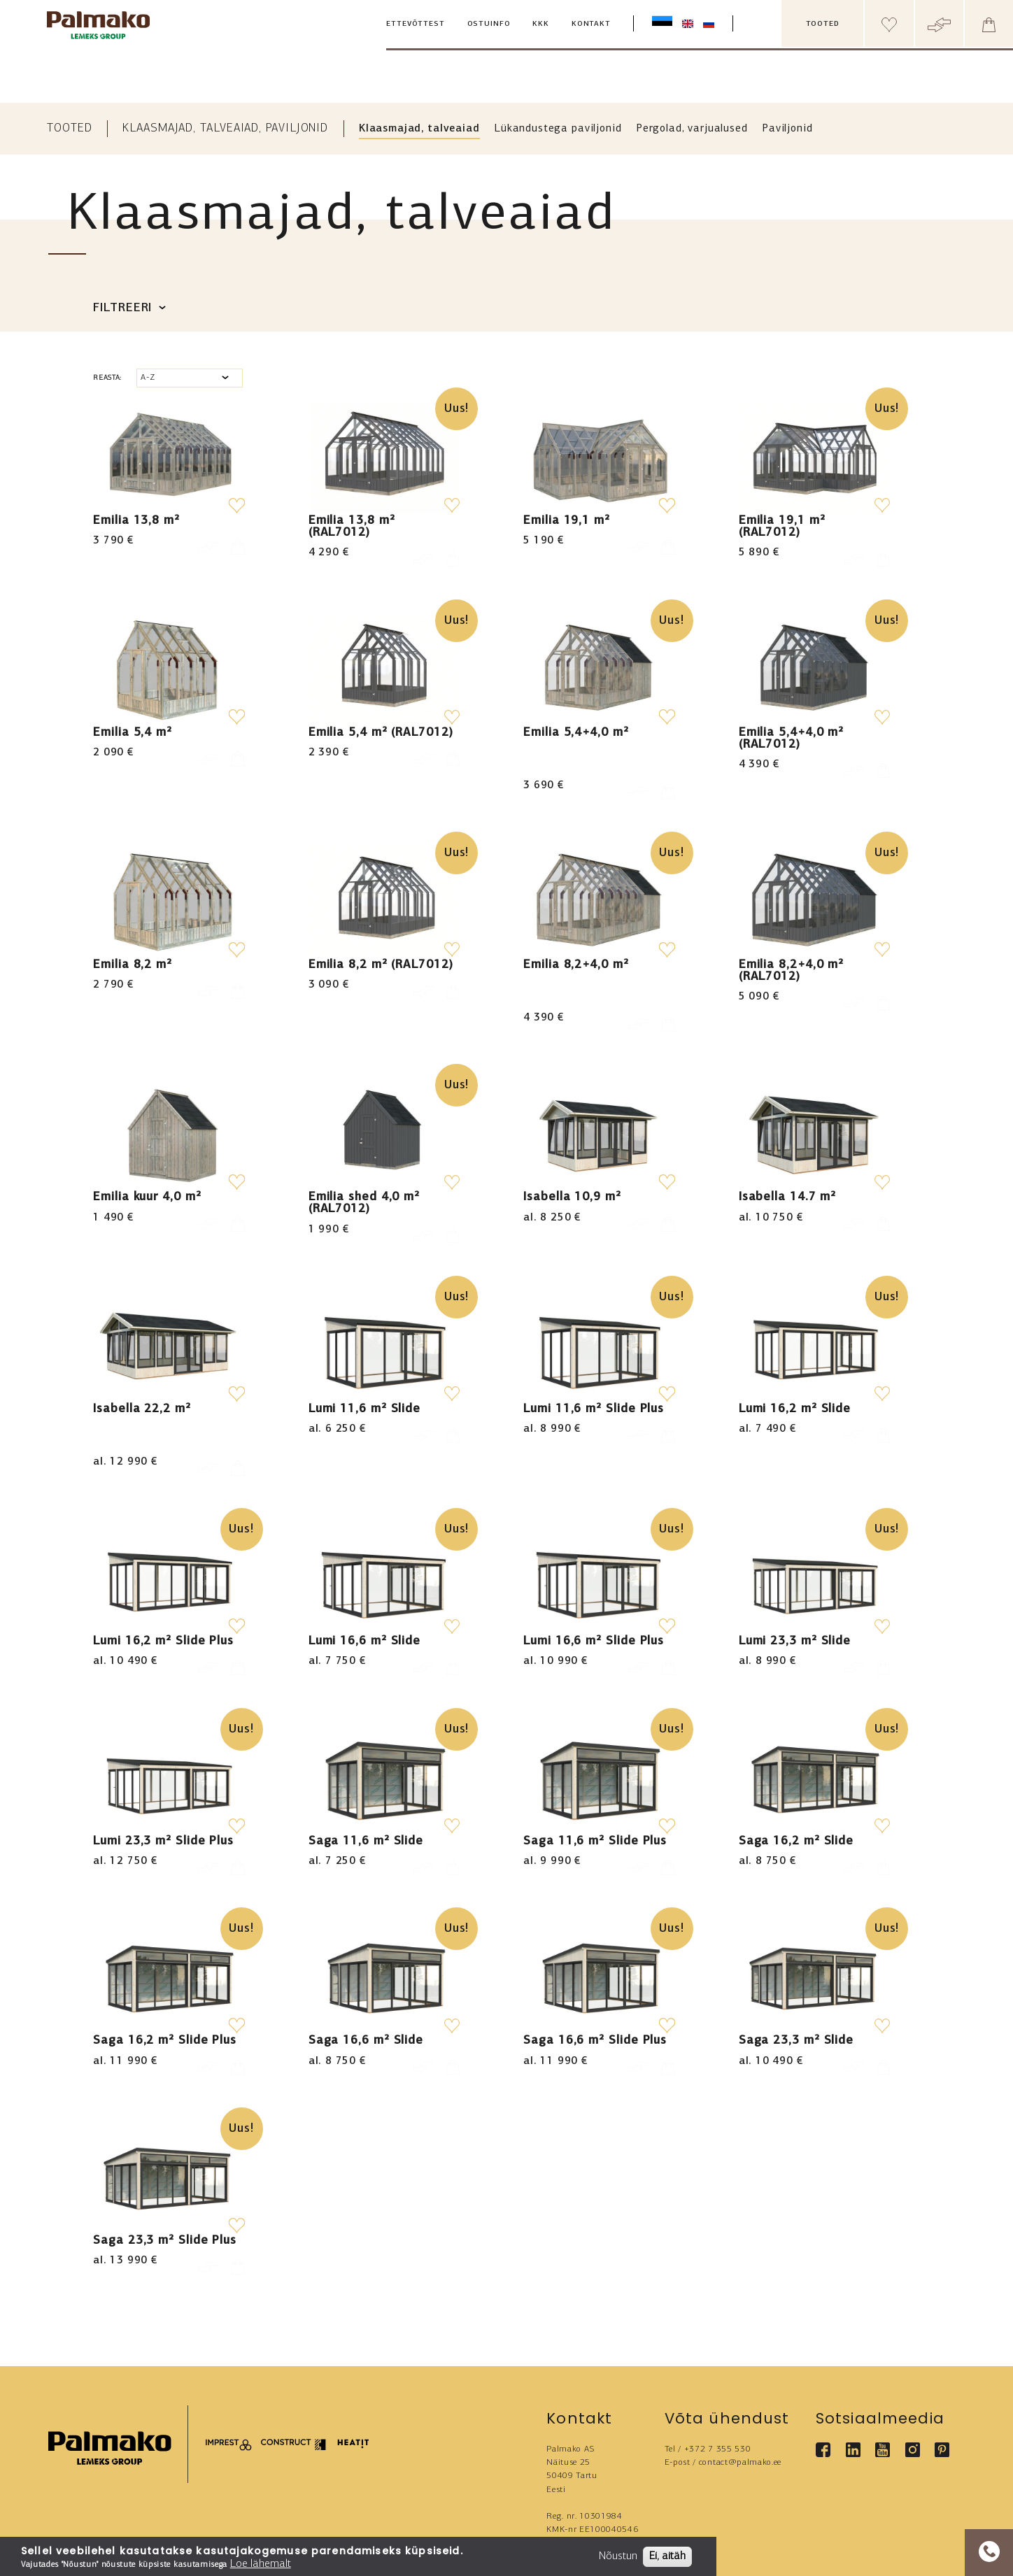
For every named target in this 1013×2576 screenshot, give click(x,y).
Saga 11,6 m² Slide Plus (595, 1766)
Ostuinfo (489, 24)
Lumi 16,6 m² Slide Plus (593, 1567)
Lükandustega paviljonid (558, 129)
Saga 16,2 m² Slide (796, 1766)
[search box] (768, 23)
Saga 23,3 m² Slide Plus (164, 2166)
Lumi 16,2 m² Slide (795, 1367)
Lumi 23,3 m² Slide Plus (163, 1766)
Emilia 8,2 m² (132, 944)
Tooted (69, 128)
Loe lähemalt (260, 2564)
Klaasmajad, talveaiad (419, 129)
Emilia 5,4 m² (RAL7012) (381, 733)
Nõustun (618, 2556)
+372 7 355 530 (717, 2374)
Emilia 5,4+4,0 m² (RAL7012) (791, 738)
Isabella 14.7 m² (788, 1156)
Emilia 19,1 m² (566, 521)
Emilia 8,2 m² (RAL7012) (381, 944)
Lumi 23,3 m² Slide (795, 1567)
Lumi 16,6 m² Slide (364, 1567)
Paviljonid (788, 129)
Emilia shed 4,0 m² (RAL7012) (364, 1162)
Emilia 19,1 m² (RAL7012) (782, 527)
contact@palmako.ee (740, 2388)
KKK (540, 24)
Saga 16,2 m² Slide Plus (164, 1966)
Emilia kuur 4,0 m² (147, 1156)
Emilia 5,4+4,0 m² (575, 733)
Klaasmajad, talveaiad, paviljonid (225, 128)
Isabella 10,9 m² (572, 1156)
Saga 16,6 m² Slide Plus (595, 1966)
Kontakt (591, 24)
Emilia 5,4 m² (132, 733)
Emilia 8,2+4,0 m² (575, 944)
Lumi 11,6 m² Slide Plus (593, 1367)
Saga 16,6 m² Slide (366, 1966)
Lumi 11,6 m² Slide (364, 1367)
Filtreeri (122, 308)
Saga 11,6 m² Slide (366, 1766)
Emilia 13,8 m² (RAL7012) (352, 527)
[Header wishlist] (889, 23)
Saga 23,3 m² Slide (796, 1966)
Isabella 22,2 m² (142, 1367)
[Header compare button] (939, 23)
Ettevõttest (415, 24)
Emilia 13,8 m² (136, 521)
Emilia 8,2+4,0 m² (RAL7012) (791, 950)
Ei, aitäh (667, 2556)
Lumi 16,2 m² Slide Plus (163, 1567)
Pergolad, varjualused (692, 129)
